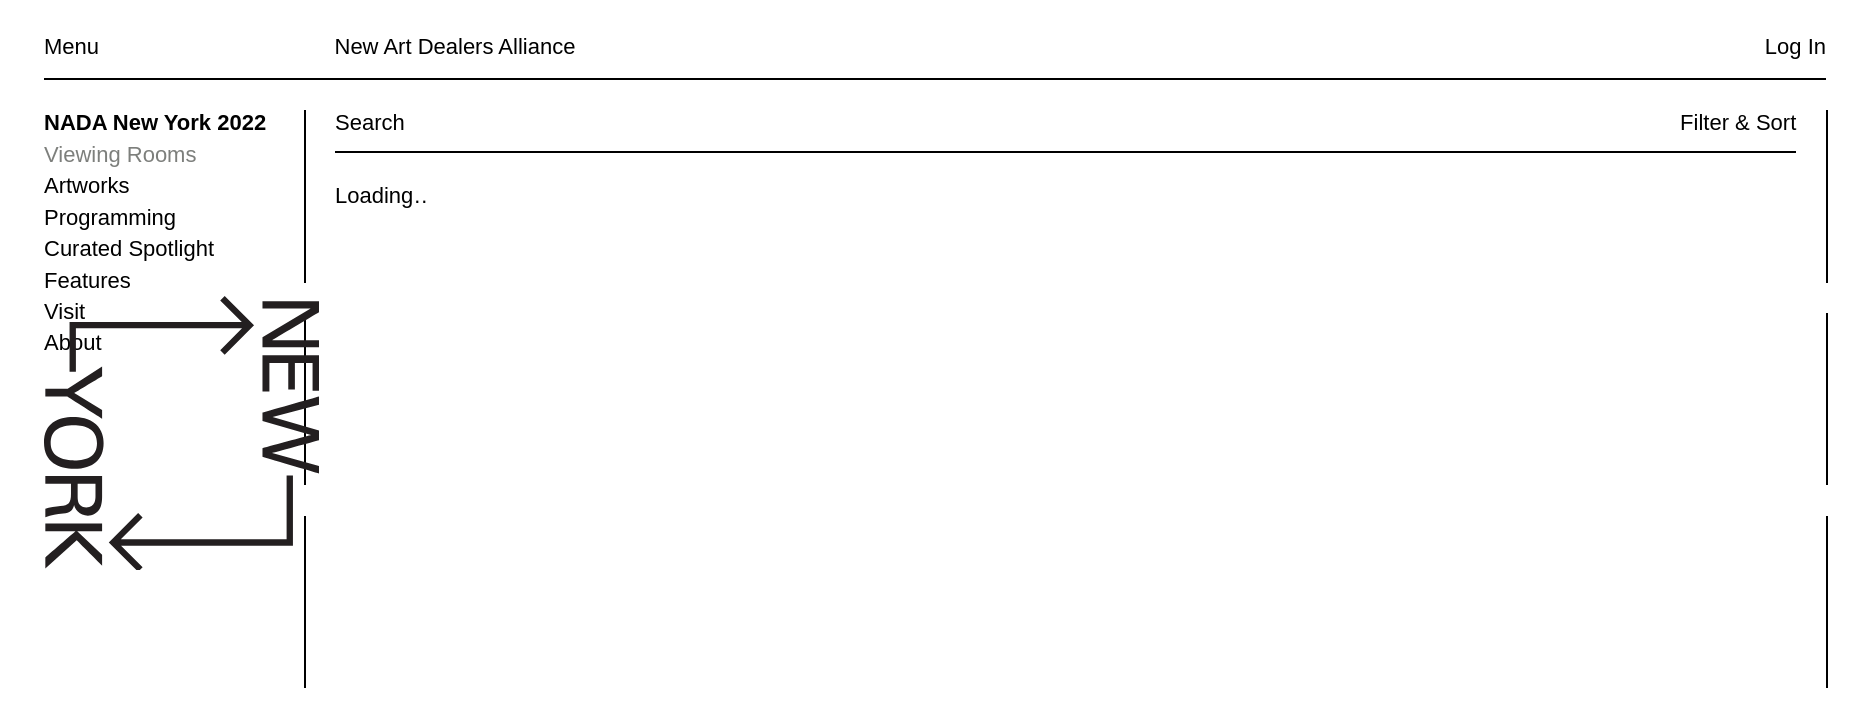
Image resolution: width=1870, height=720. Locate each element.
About (73, 342)
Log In (1795, 46)
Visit (64, 311)
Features (87, 280)
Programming (110, 217)
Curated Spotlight (129, 248)
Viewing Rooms (120, 154)
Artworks (87, 185)
